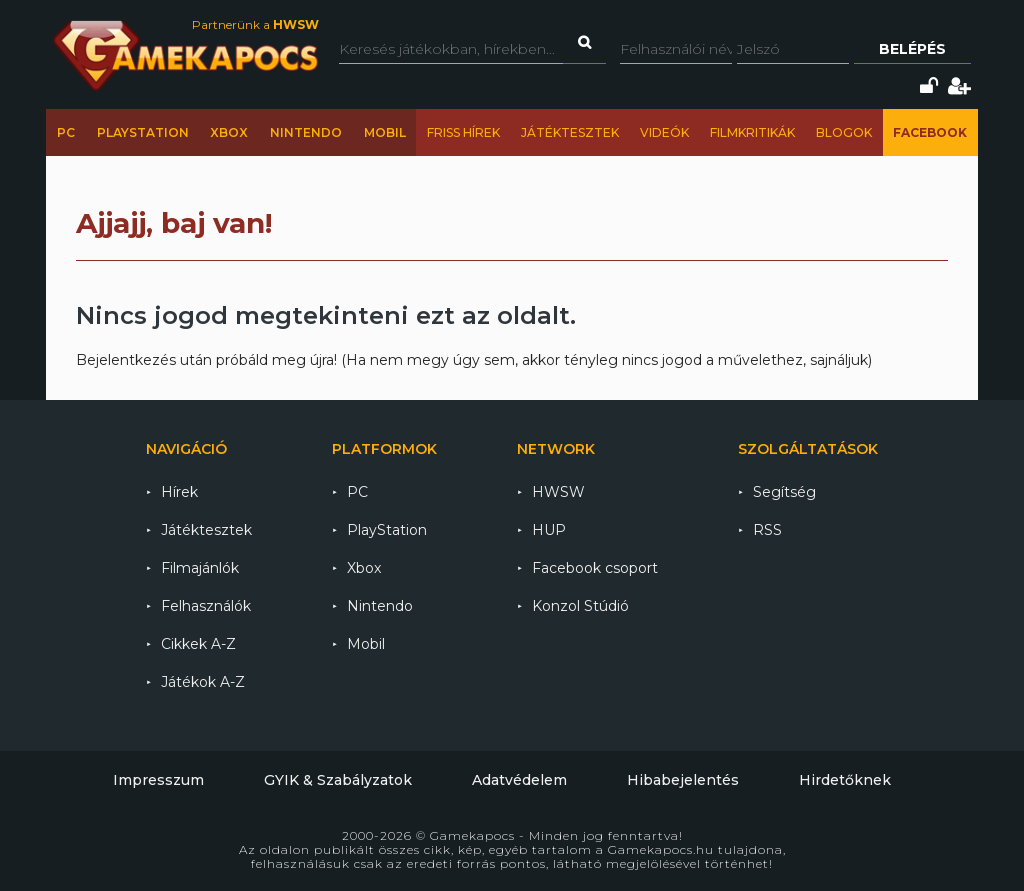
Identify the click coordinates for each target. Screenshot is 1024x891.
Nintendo (306, 132)
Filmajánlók (200, 568)
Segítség (784, 492)
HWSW (558, 492)
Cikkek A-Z (198, 644)
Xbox (229, 132)
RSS (767, 530)
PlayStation (143, 132)
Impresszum (158, 780)
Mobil (385, 132)
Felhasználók (206, 606)
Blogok (844, 132)
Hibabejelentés (683, 780)
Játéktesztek (570, 132)
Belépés (912, 49)
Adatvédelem (519, 780)
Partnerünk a (255, 24)
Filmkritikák (752, 132)
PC (66, 132)
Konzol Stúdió (580, 606)
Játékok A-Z (203, 682)
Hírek (179, 492)
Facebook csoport (595, 568)
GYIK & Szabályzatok (338, 780)
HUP (549, 530)
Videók (664, 132)
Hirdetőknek (845, 780)
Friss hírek (463, 132)
